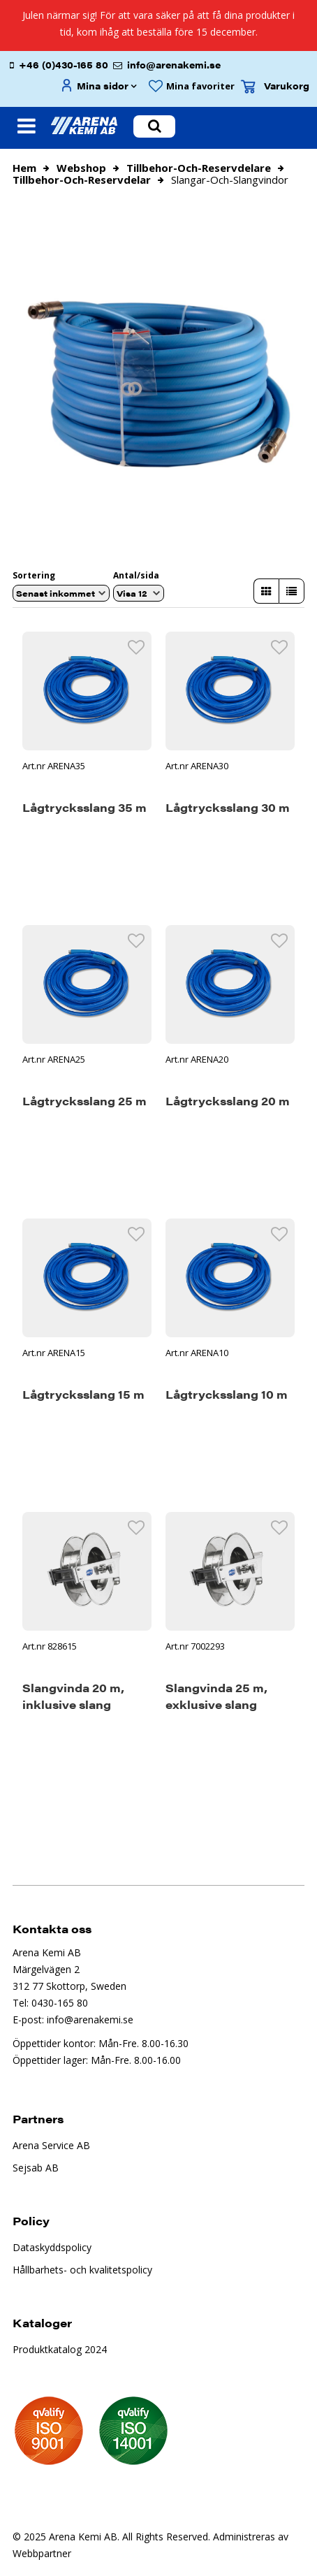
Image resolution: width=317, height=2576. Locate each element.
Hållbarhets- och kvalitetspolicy (82, 2269)
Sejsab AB (36, 2167)
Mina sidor (102, 85)
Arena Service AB (51, 2145)
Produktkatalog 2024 (60, 2349)
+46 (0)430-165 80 (63, 64)
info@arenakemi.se (174, 64)
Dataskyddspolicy (52, 2247)
